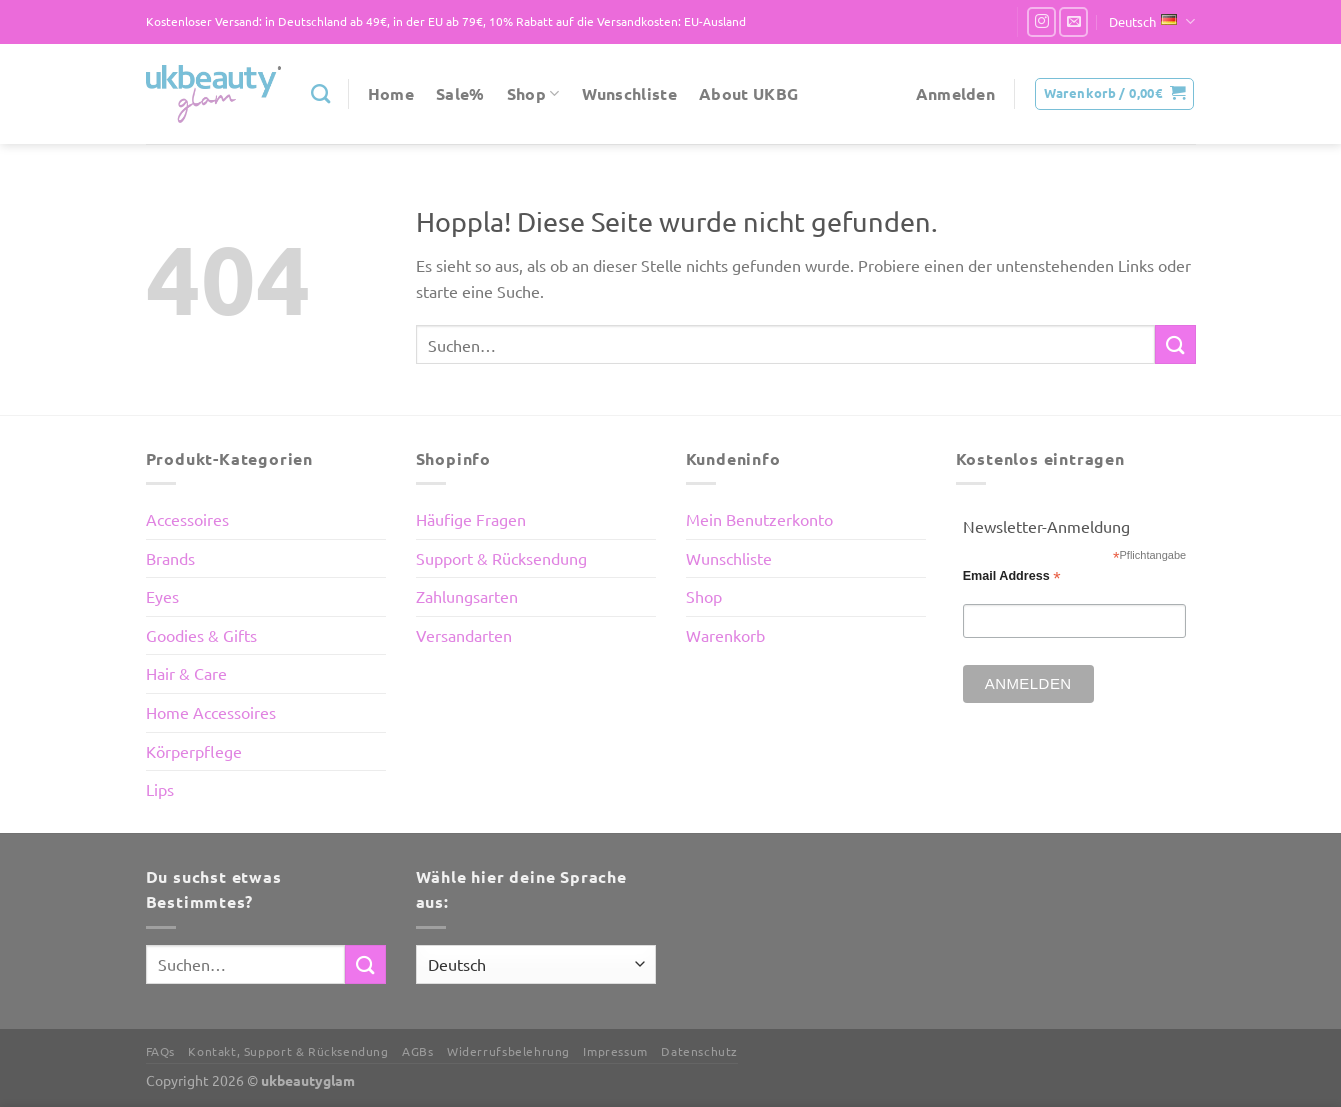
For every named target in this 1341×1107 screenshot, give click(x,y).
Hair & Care (186, 673)
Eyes (162, 596)
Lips (160, 789)
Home (391, 93)
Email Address (1012, 576)
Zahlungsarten (467, 596)
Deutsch (1152, 21)
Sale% (460, 93)
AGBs (417, 1051)
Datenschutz (699, 1051)
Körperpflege (194, 751)
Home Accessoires (211, 712)
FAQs (160, 1051)
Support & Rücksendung (501, 558)
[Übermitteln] (1175, 344)
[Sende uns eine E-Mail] (1073, 21)
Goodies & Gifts (201, 635)
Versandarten (464, 635)
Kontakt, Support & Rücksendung (288, 1051)
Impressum (615, 1051)
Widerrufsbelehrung (508, 1051)
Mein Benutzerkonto (759, 519)
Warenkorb (725, 635)
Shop (533, 93)
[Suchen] (320, 93)
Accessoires (187, 519)
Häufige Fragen (471, 519)
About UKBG (748, 93)
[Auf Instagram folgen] (1041, 21)
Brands (170, 558)
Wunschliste (630, 93)
